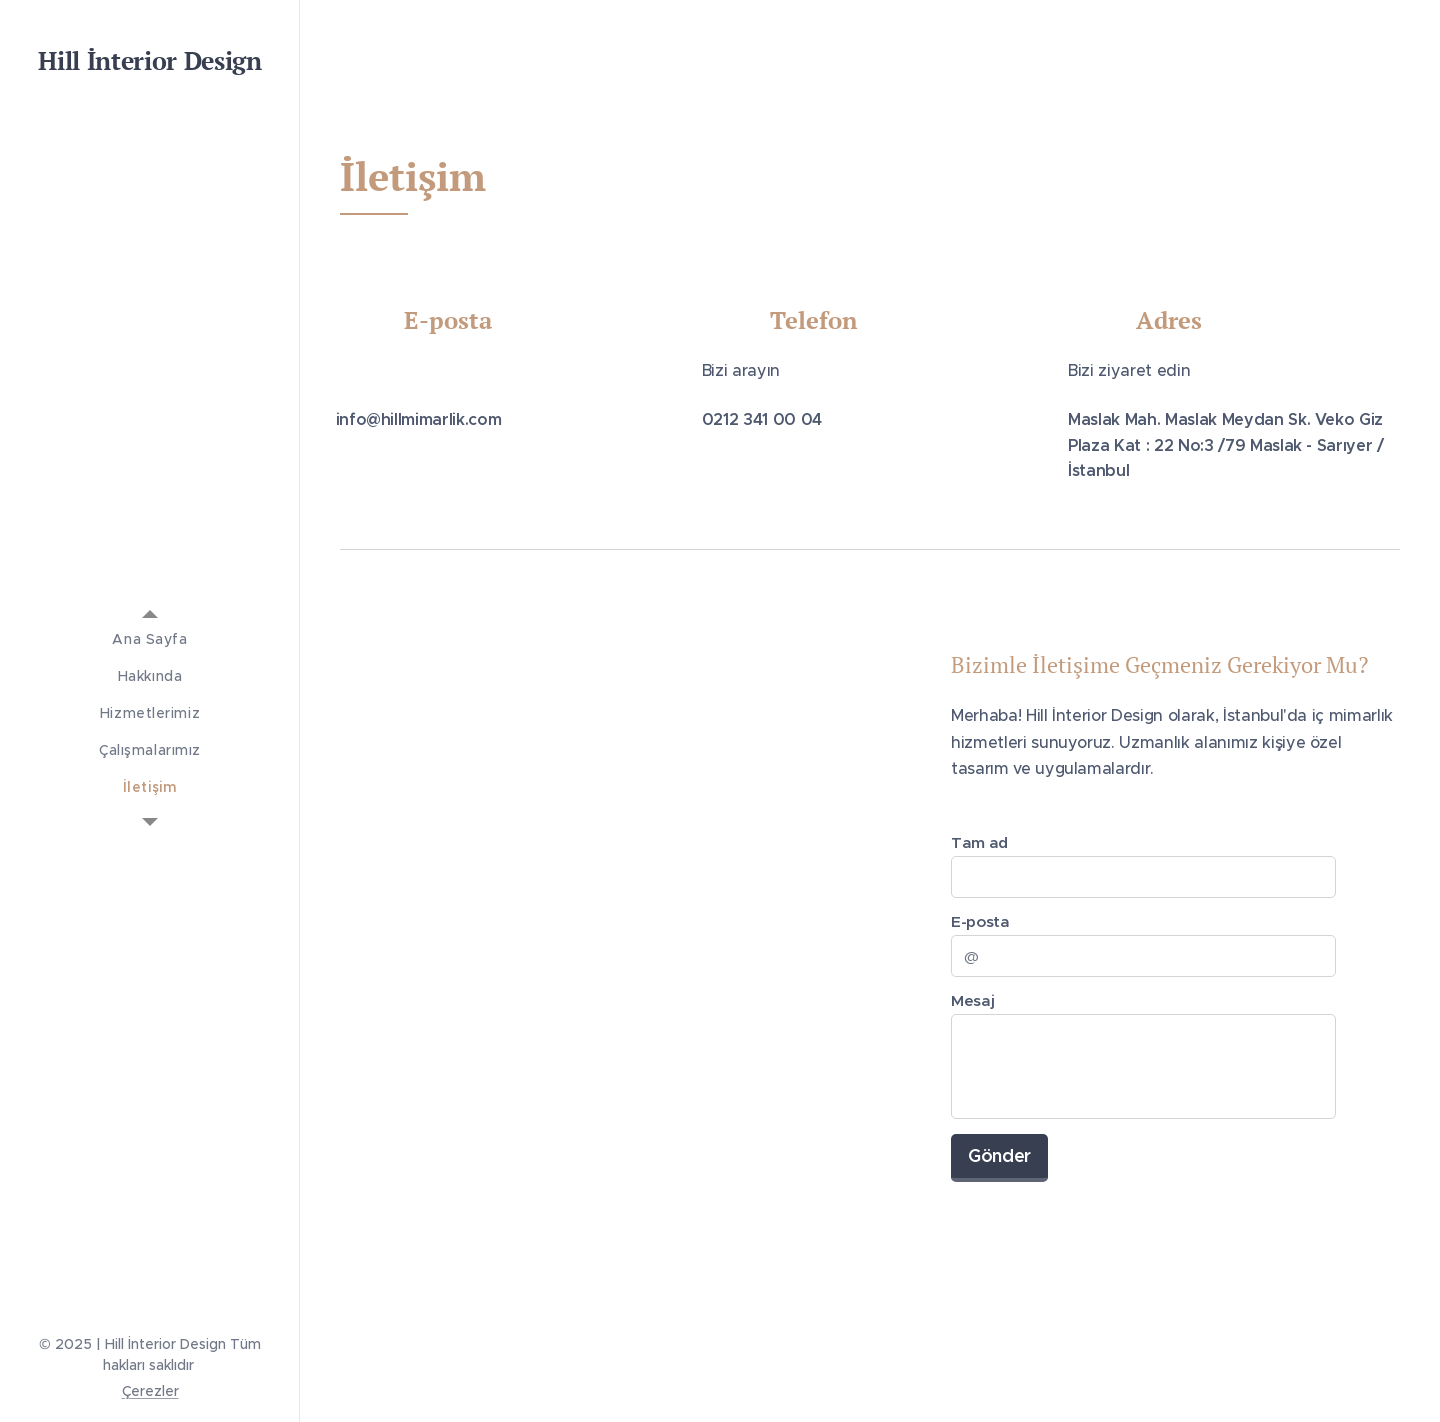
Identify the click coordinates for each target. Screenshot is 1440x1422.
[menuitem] (150, 639)
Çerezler (150, 1391)
